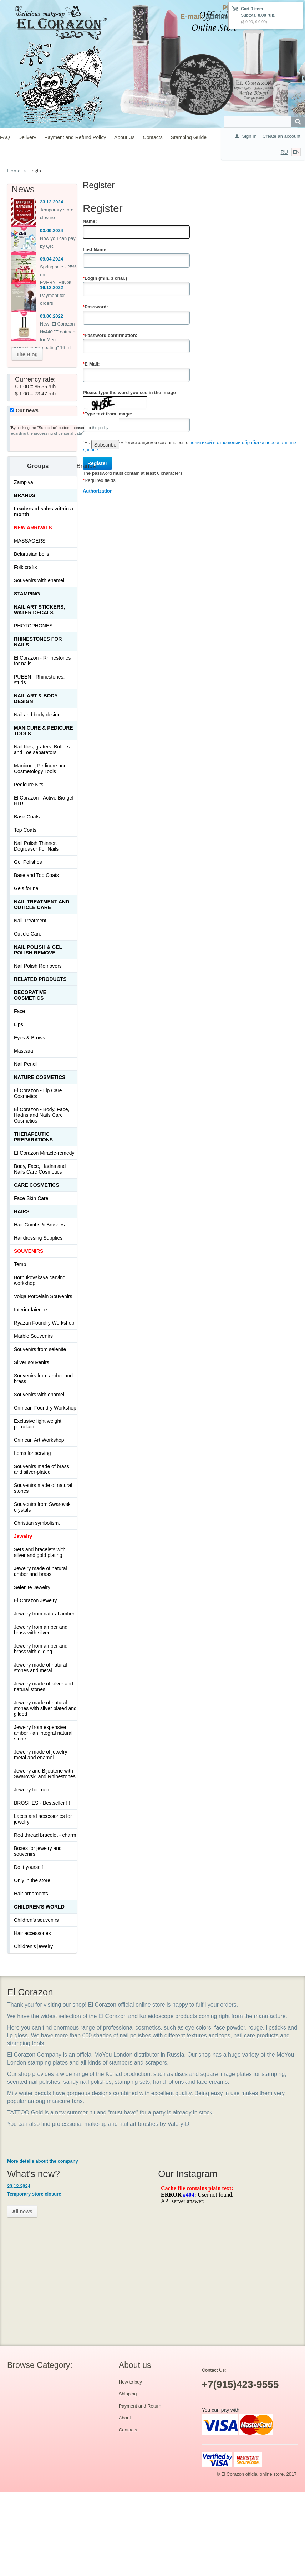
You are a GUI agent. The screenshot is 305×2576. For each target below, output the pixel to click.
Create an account (281, 136)
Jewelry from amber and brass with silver (40, 1629)
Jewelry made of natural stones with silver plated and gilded (45, 1708)
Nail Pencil (25, 1064)
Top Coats (25, 830)
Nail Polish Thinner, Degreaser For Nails (36, 846)
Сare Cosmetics (36, 1185)
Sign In (249, 136)
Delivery (27, 137)
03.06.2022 (51, 316)
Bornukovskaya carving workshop (40, 1280)
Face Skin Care (31, 1198)
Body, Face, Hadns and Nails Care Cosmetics (40, 1169)
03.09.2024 (51, 230)
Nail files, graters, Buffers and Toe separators (42, 749)
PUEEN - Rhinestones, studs (39, 679)
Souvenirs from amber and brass (43, 1378)
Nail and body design (37, 714)
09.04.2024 (51, 259)
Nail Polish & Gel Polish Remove (38, 950)
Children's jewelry (33, 1946)
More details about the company (42, 2161)
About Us (124, 137)
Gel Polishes (28, 862)
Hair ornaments (31, 1893)
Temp (20, 1264)
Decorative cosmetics (30, 995)
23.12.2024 (51, 202)
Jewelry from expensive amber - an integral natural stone (43, 1732)
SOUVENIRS (28, 1251)
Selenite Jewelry (32, 1587)
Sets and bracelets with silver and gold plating (40, 1552)
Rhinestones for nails (38, 641)
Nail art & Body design (36, 698)
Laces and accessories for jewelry (43, 1819)
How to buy (130, 2382)
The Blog (27, 354)
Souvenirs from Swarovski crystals (43, 1507)
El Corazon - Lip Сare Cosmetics (38, 1093)
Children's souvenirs (36, 1920)
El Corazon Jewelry (35, 1600)
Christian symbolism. (37, 1523)
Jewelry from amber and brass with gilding (40, 1648)
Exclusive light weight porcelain (37, 1424)
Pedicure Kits (28, 784)
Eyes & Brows (29, 1037)
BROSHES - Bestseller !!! (42, 1803)
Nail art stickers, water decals (39, 609)
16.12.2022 (51, 287)
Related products (40, 979)
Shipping (128, 2393)
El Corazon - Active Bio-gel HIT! (43, 800)
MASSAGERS (30, 541)
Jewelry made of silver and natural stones (43, 1686)
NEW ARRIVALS (33, 527)
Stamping (27, 593)
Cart (245, 8)
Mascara (23, 1051)
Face (19, 1011)
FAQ (5, 137)
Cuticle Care (27, 934)
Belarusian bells (31, 554)
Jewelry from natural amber (44, 1614)
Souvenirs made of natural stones (43, 1488)
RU (284, 152)
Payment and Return (140, 2406)
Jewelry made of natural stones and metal (40, 1667)
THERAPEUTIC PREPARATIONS (33, 1137)
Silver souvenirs (31, 1362)
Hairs (22, 1211)
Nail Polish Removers (38, 966)
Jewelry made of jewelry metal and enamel (40, 1754)
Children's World (39, 1907)
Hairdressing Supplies (38, 1238)
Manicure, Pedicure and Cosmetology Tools (40, 768)
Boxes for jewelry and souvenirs (38, 1851)
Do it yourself (28, 1867)
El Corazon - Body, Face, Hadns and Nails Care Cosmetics (41, 1115)
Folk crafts (25, 567)
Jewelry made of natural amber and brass (40, 1571)
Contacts (153, 137)
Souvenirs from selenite (40, 1349)
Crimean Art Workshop (39, 1440)
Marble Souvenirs (33, 1336)
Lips (18, 1024)
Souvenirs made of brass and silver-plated (41, 1469)
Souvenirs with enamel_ (40, 1394)
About (125, 2417)
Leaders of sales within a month (43, 511)
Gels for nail (27, 888)
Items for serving (32, 1453)
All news (22, 2211)
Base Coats (27, 817)
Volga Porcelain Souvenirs (43, 1296)
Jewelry (23, 1536)
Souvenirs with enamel (39, 580)
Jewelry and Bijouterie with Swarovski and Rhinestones (45, 1773)
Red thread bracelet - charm (45, 1835)
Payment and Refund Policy (75, 137)
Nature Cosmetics (39, 1077)
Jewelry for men (31, 1790)
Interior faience (30, 1309)
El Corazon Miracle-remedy (44, 1153)
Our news (24, 410)
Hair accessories (32, 1933)
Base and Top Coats (36, 875)
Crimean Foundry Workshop (45, 1408)
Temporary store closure (34, 2194)
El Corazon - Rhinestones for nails (42, 660)
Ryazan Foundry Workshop (44, 1323)
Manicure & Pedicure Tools (43, 730)
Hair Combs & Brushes (39, 1224)
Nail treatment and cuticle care (41, 904)
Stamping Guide (189, 137)
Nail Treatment (30, 920)
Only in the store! (33, 1880)
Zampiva (23, 482)
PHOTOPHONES (33, 626)
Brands (24, 495)
